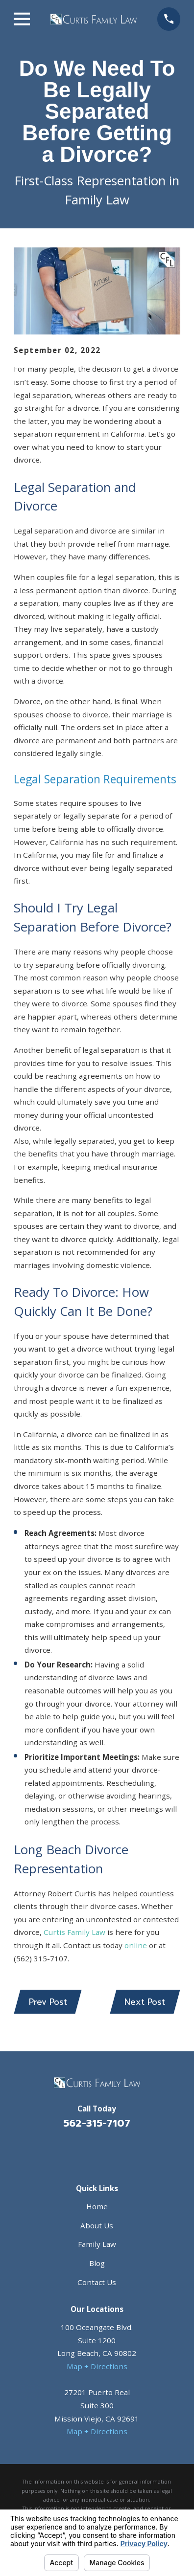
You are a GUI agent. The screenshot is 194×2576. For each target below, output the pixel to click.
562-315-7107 (96, 2123)
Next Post (144, 2002)
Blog (97, 2263)
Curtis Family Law (74, 1932)
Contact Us (96, 2282)
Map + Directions (97, 2366)
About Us (96, 2225)
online (135, 1945)
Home (97, 2206)
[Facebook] (85, 2150)
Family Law (97, 2244)
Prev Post (48, 2002)
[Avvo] (108, 2150)
